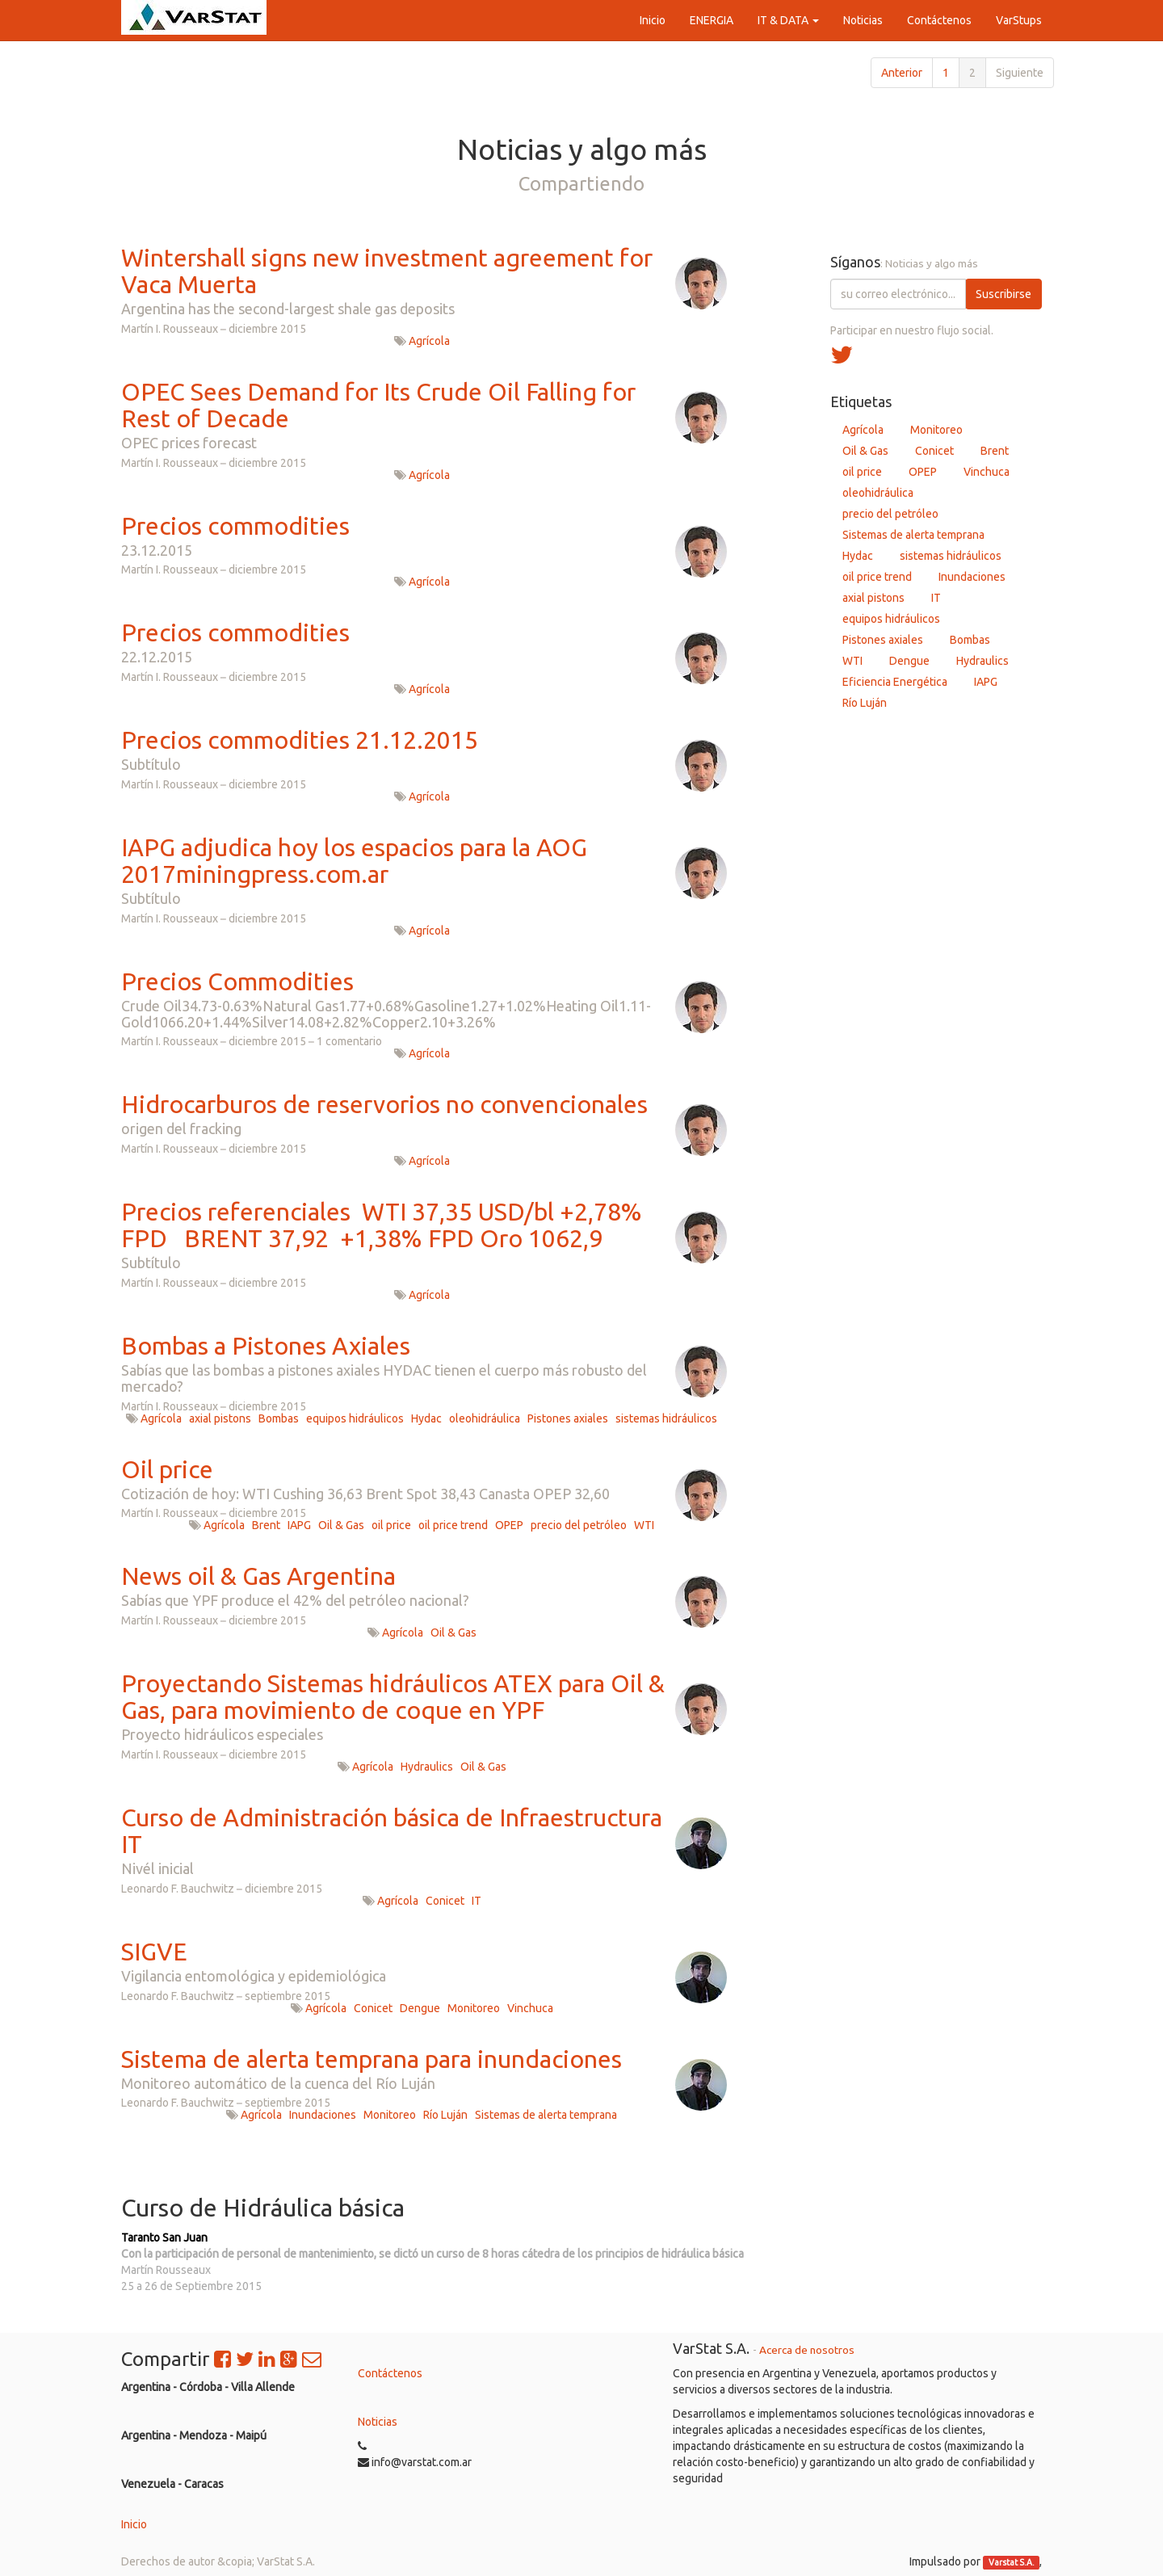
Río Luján (445, 2114)
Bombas (278, 1418)
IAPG (299, 1525)
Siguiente (1019, 72)
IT (476, 1900)
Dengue (420, 2008)
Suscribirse (1003, 294)
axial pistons (220, 1418)
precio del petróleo (579, 1525)
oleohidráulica (484, 1418)
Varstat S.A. (1012, 2562)
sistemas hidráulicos (666, 1418)
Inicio (134, 2524)
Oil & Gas (341, 1525)
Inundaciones (322, 2114)
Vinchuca (530, 2008)
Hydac (426, 1418)
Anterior (901, 72)
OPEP (509, 1525)
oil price (391, 1525)
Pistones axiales (567, 1418)
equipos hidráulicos (355, 1418)
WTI (644, 1525)
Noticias (377, 2421)
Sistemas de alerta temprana (546, 2114)
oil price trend (453, 1525)
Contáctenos (390, 2373)
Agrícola (429, 340)
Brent (266, 1525)
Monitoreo (473, 2008)
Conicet (445, 1900)
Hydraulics (427, 1766)
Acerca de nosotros (806, 2349)
